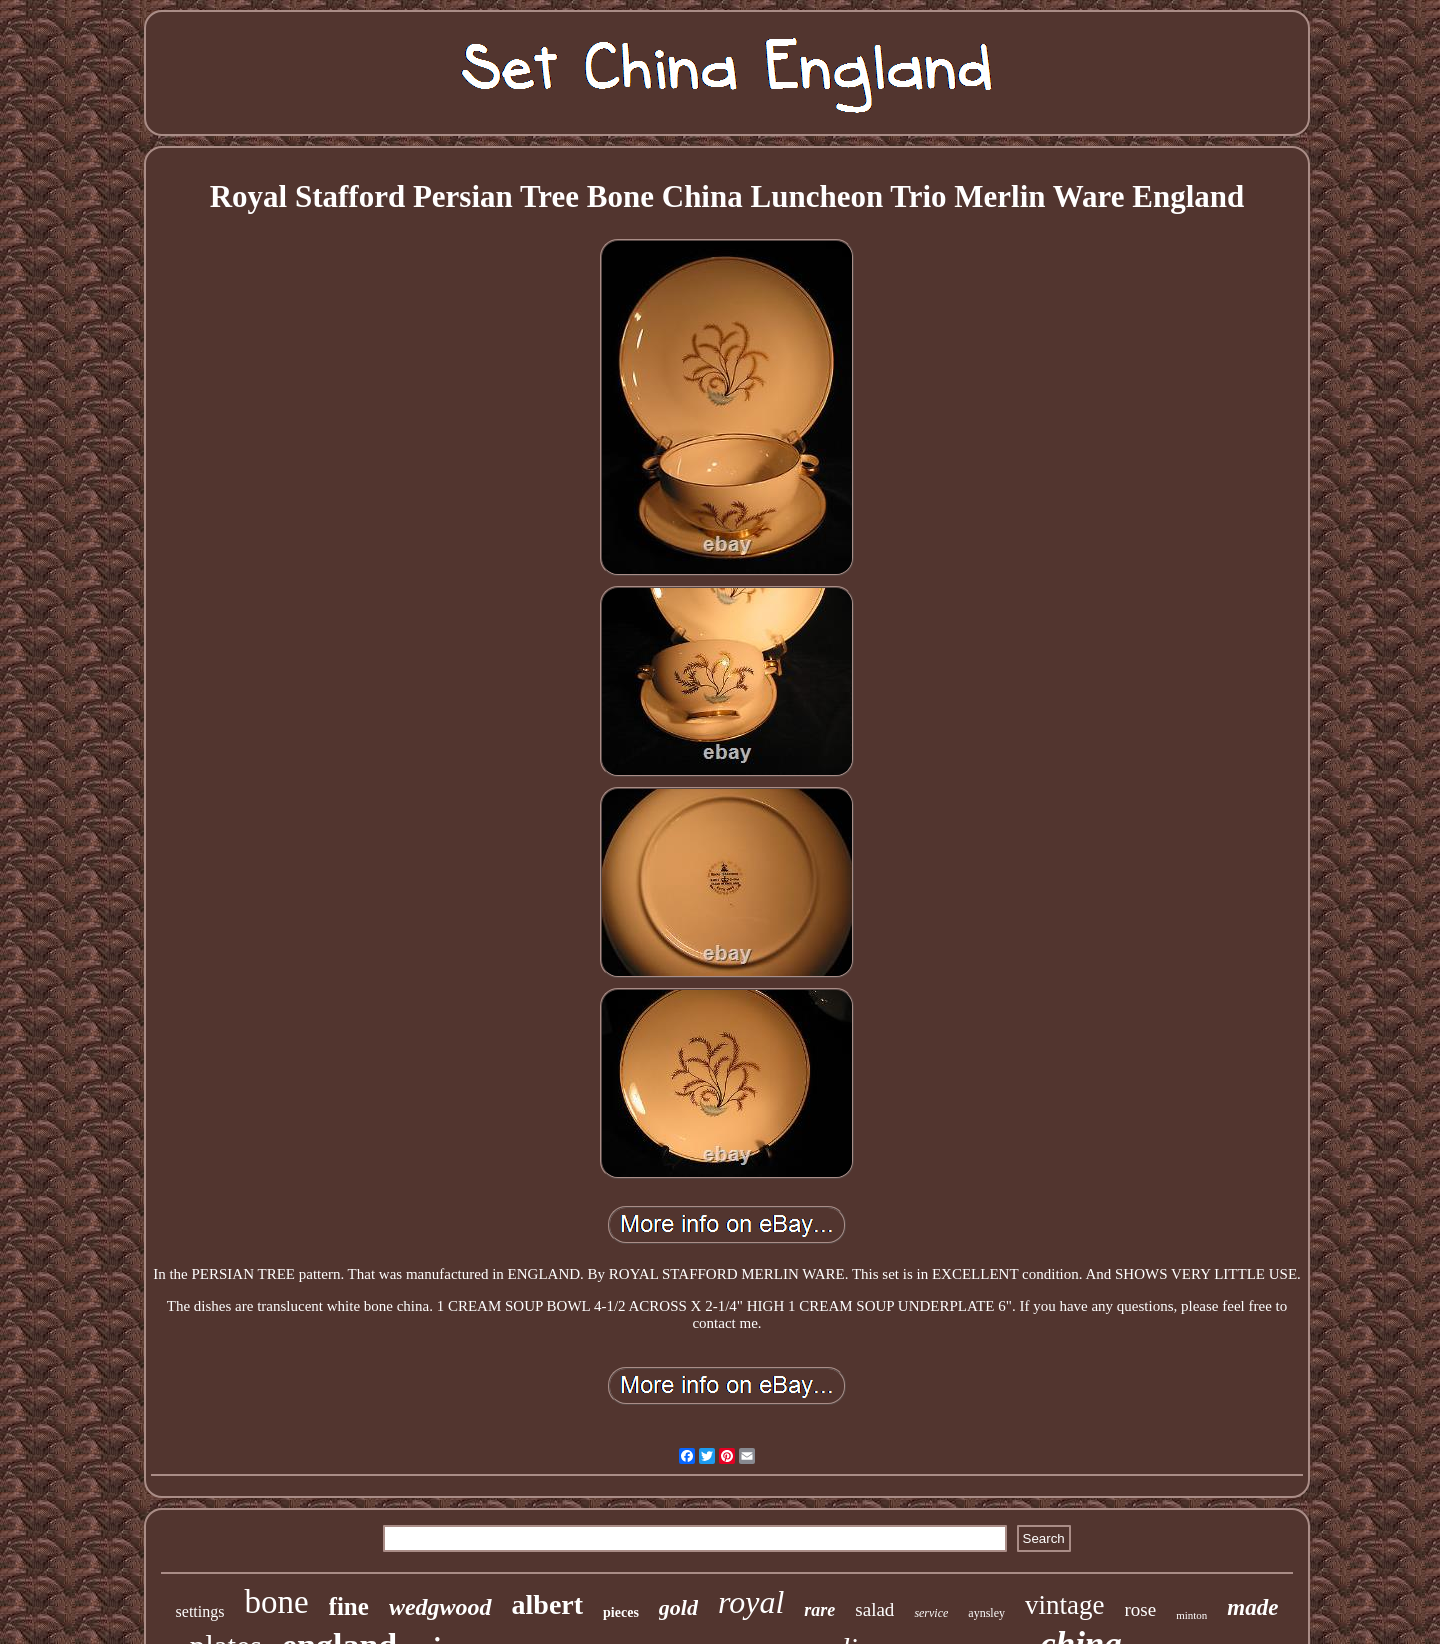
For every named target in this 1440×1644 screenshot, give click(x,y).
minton (1191, 1615)
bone (276, 1602)
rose (1141, 1609)
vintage (1064, 1605)
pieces (621, 1612)
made (1252, 1607)
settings (200, 1611)
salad (874, 1609)
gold (678, 1607)
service (931, 1613)
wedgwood (440, 1607)
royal (751, 1602)
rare (819, 1610)
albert (548, 1604)
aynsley (986, 1613)
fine (349, 1606)
